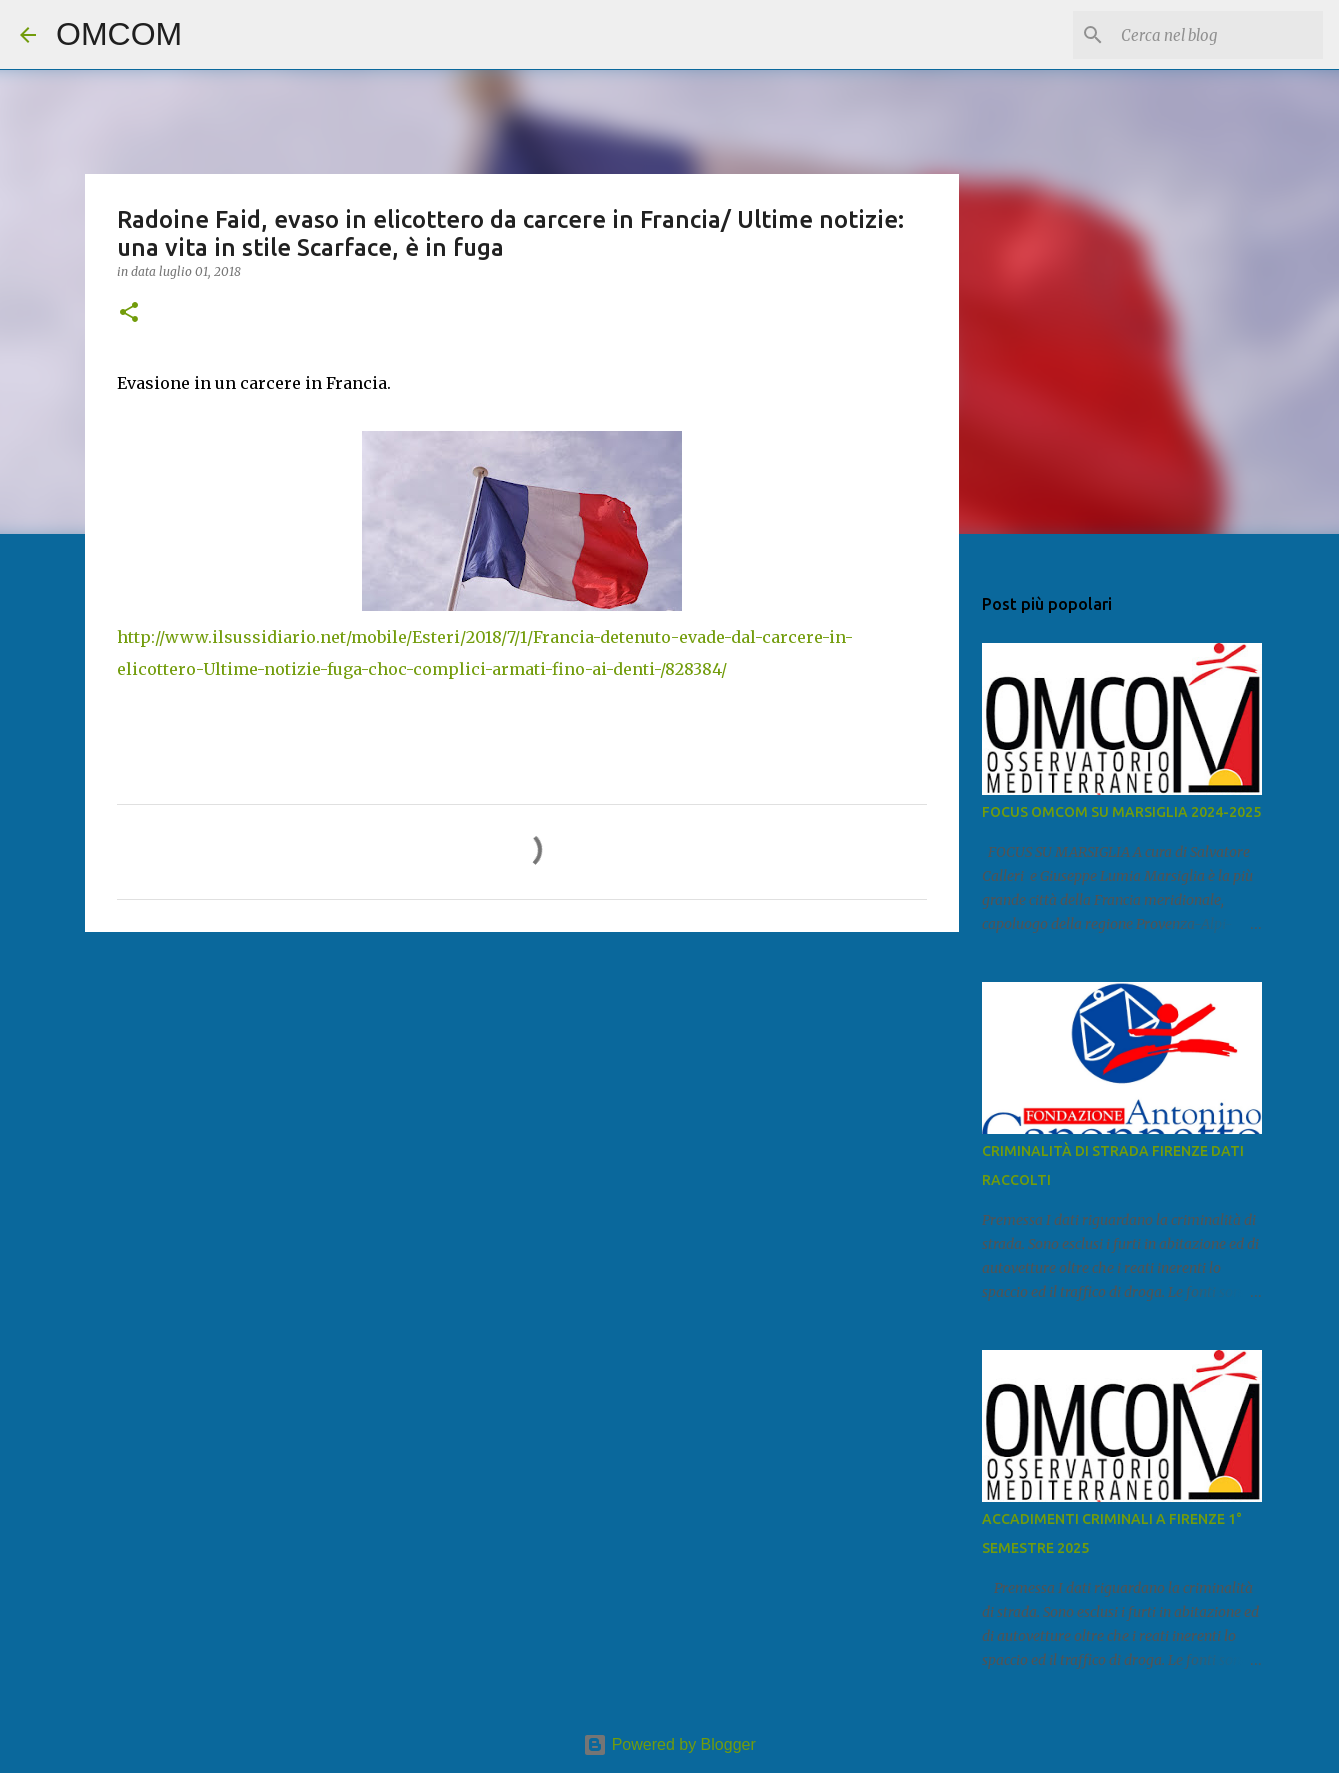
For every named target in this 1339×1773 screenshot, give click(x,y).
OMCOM (119, 34)
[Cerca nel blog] (1218, 35)
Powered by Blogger (669, 1744)
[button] (129, 313)
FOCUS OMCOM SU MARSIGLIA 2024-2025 (1121, 812)
